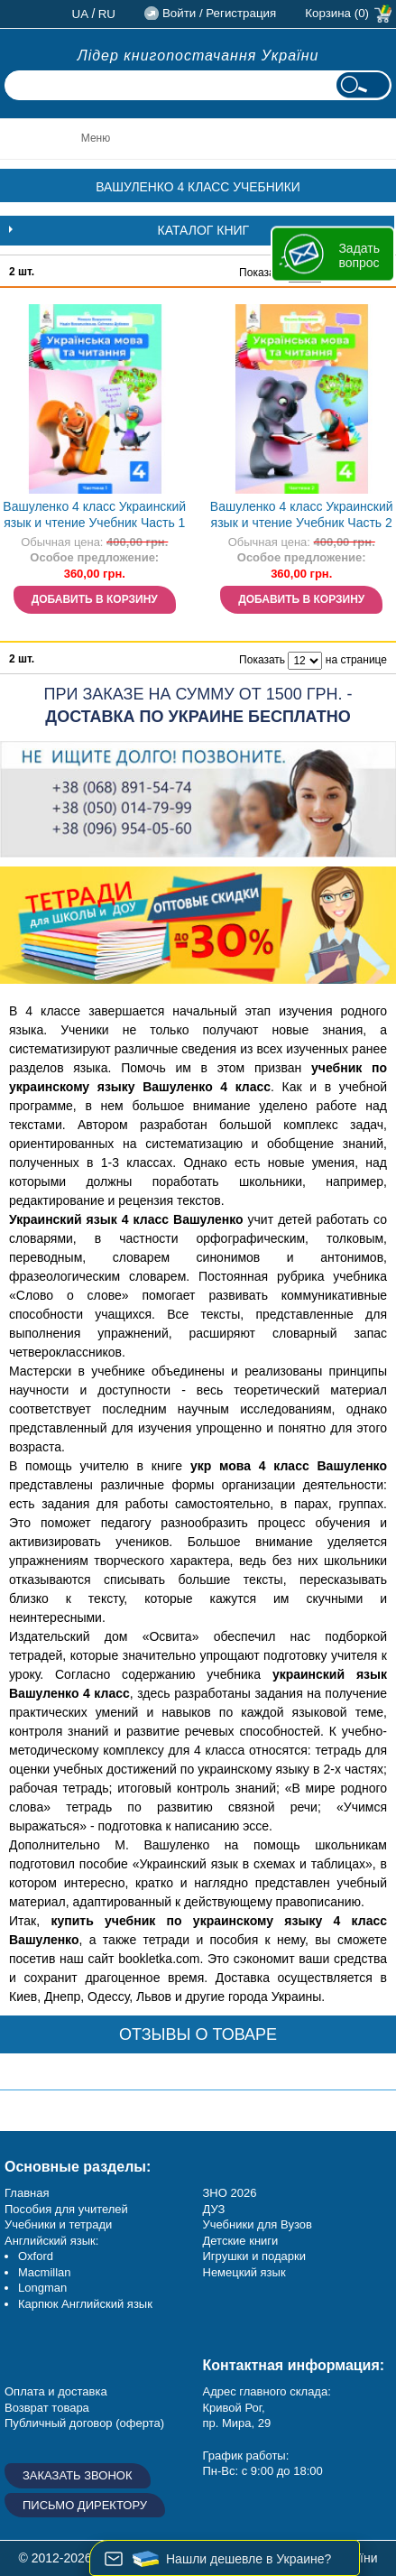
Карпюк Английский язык (85, 2304)
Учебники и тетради (58, 2224)
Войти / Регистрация (219, 13)
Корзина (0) (337, 13)
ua (80, 14)
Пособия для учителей (66, 2209)
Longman (42, 2287)
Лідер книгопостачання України (198, 55)
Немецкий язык (244, 2272)
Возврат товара (47, 2407)
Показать (262, 272)
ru (106, 14)
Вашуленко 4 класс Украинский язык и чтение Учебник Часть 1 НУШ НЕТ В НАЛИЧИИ (94, 516)
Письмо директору (85, 2505)
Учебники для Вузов (257, 2224)
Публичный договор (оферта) (84, 2423)
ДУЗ (214, 2209)
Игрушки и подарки (255, 2256)
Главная (27, 2193)
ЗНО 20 (223, 2193)
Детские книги (241, 2240)
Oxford (35, 2256)
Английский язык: (51, 2240)
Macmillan (44, 2272)
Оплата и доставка (56, 2391)
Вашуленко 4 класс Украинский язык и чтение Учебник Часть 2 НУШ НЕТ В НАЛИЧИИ (301, 516)
